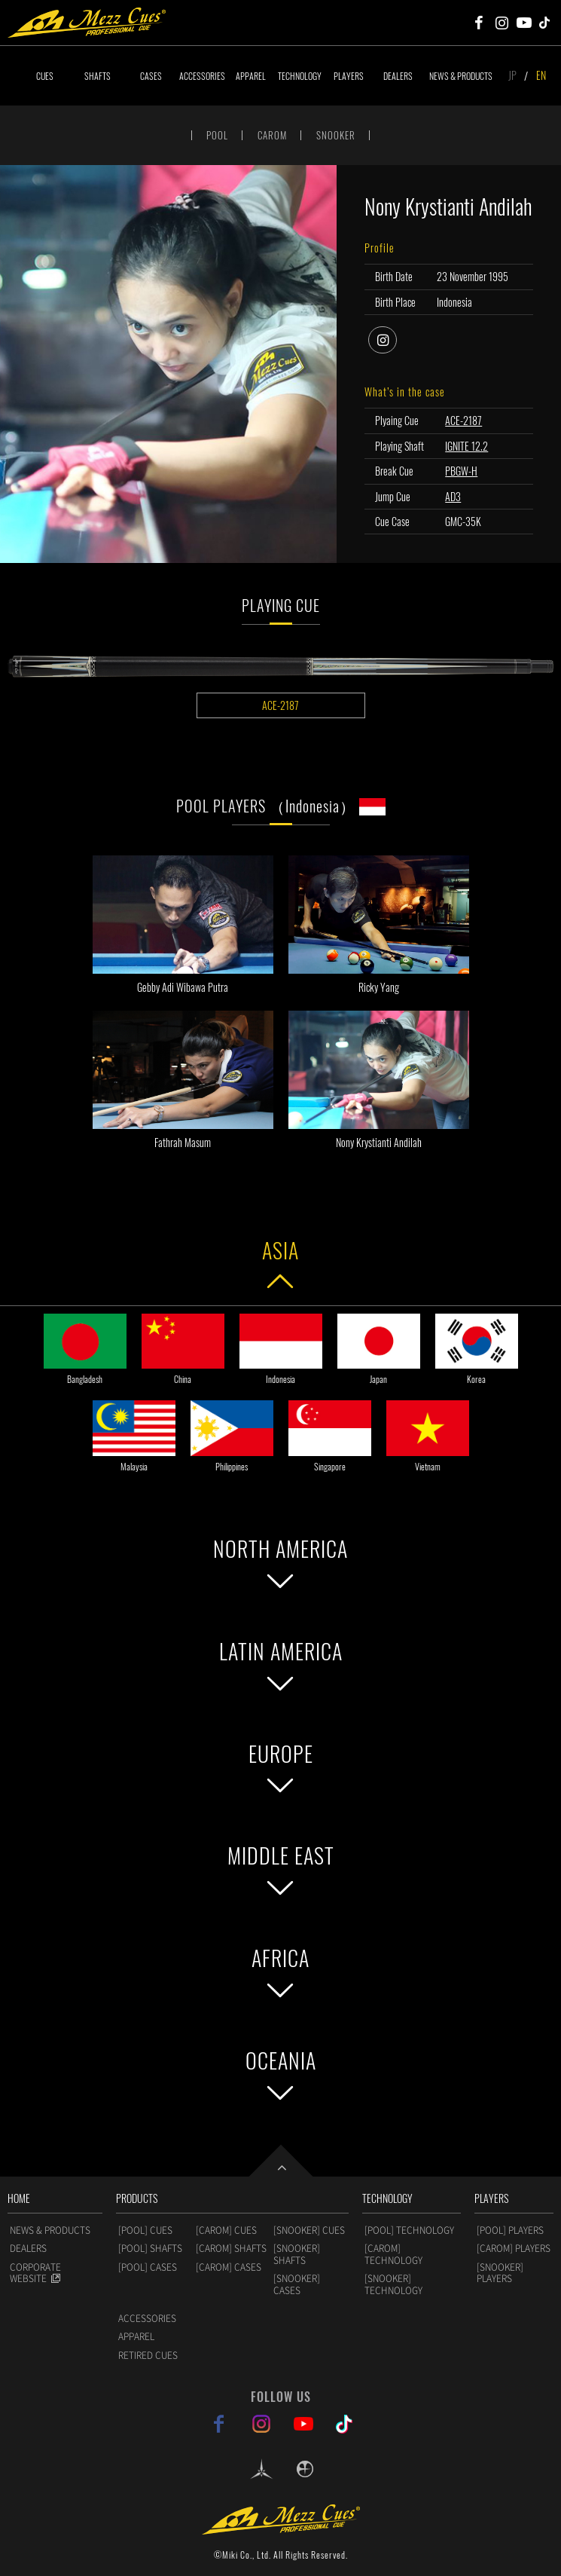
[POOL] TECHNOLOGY (409, 2230)
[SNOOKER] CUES (309, 2230)
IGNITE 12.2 (466, 446)
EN (541, 75)
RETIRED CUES (148, 2355)
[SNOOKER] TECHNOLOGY (393, 2284)
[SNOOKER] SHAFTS (296, 2254)
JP (512, 75)
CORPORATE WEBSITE (35, 2273)
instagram (396, 337)
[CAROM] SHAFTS (231, 2248)
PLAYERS (349, 75)
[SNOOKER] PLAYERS (500, 2273)
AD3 (453, 496)
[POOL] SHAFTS (150, 2248)
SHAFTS (97, 75)
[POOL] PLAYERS (510, 2230)
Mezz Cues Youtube (524, 22)
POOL (217, 134)
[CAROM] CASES (228, 2267)
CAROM (272, 134)
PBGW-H (461, 471)
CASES (151, 75)
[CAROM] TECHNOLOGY (393, 2254)
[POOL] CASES (147, 2267)
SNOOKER (335, 134)
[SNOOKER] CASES (296, 2284)
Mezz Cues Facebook (478, 22)
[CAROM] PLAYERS (513, 2248)
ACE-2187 (463, 420)
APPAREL (251, 75)
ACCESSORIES (202, 75)
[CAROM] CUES (226, 2230)
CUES (44, 75)
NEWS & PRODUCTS (460, 75)
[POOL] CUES (145, 2230)
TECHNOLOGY (300, 75)
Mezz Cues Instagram (501, 22)
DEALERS (398, 75)
